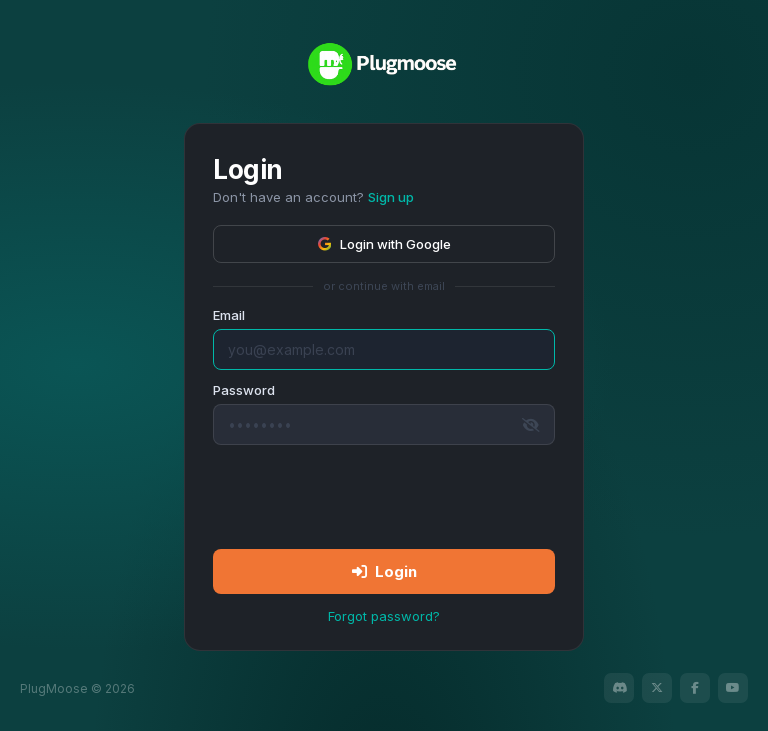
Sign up (391, 197)
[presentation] (384, 496)
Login (384, 571)
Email (229, 315)
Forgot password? (384, 616)
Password (244, 390)
